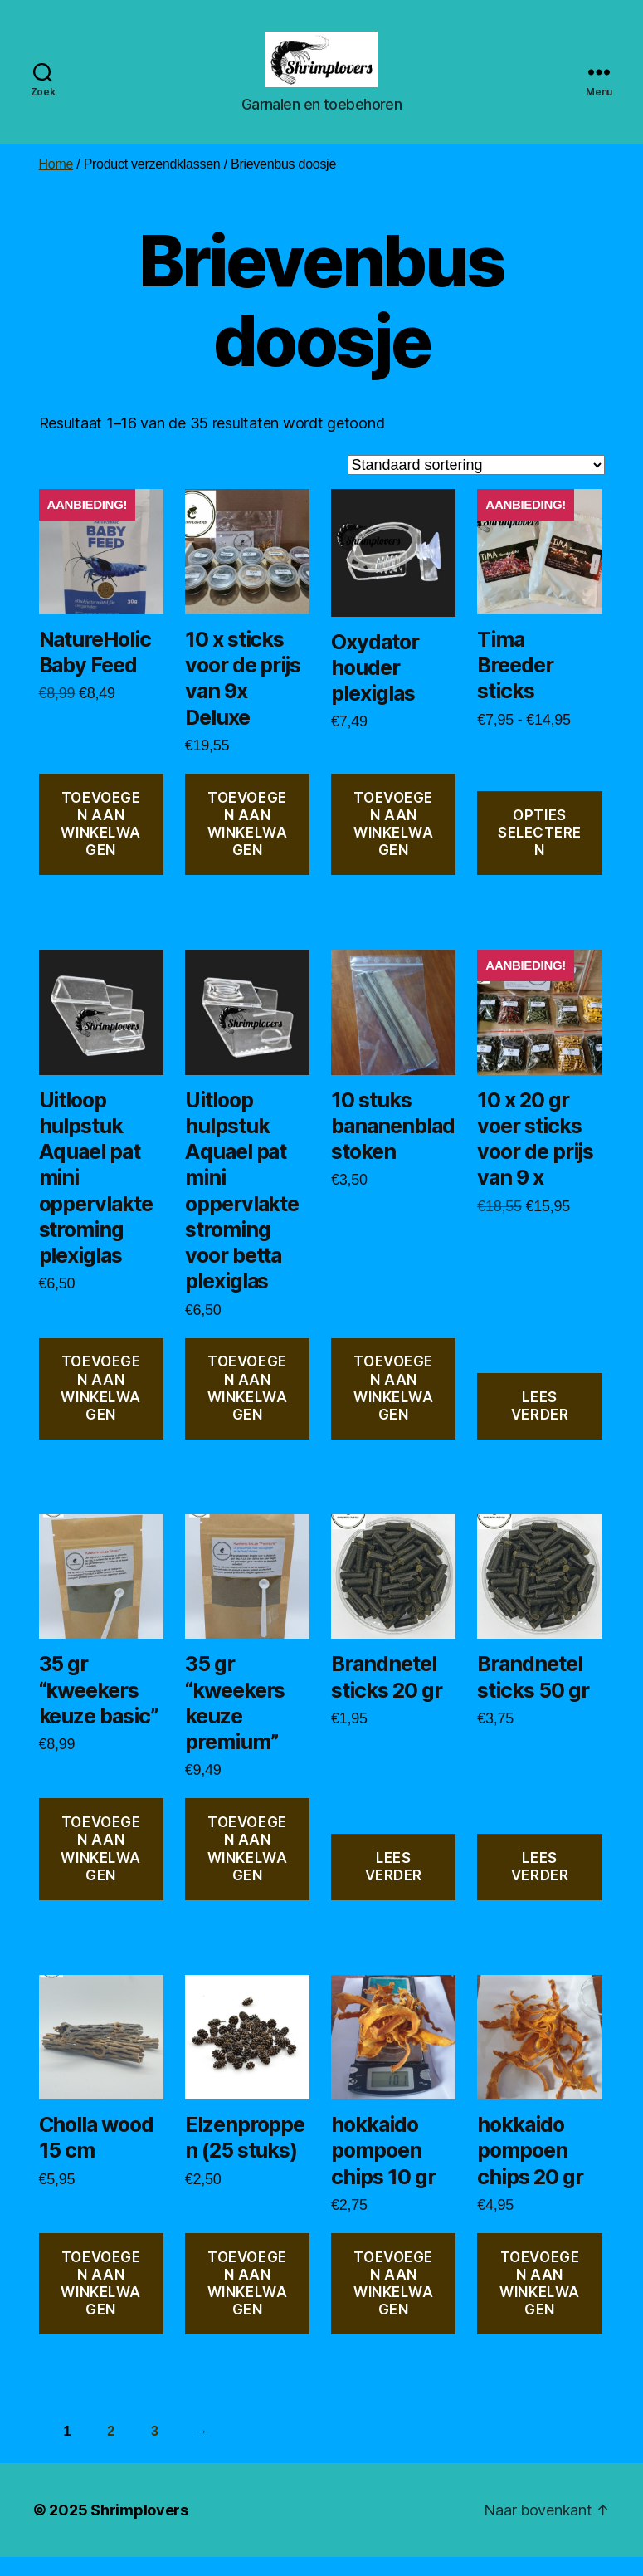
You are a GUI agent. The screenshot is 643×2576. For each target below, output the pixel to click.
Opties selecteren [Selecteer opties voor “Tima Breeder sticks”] (540, 852)
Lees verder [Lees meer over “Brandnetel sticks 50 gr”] (539, 1886)
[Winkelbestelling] (476, 484)
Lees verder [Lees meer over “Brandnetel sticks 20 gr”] (393, 1886)
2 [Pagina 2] (110, 2451)
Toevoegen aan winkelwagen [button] (101, 843)
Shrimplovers (139, 2529)
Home (56, 184)
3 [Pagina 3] (154, 2451)
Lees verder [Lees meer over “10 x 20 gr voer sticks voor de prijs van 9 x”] (539, 1425)
